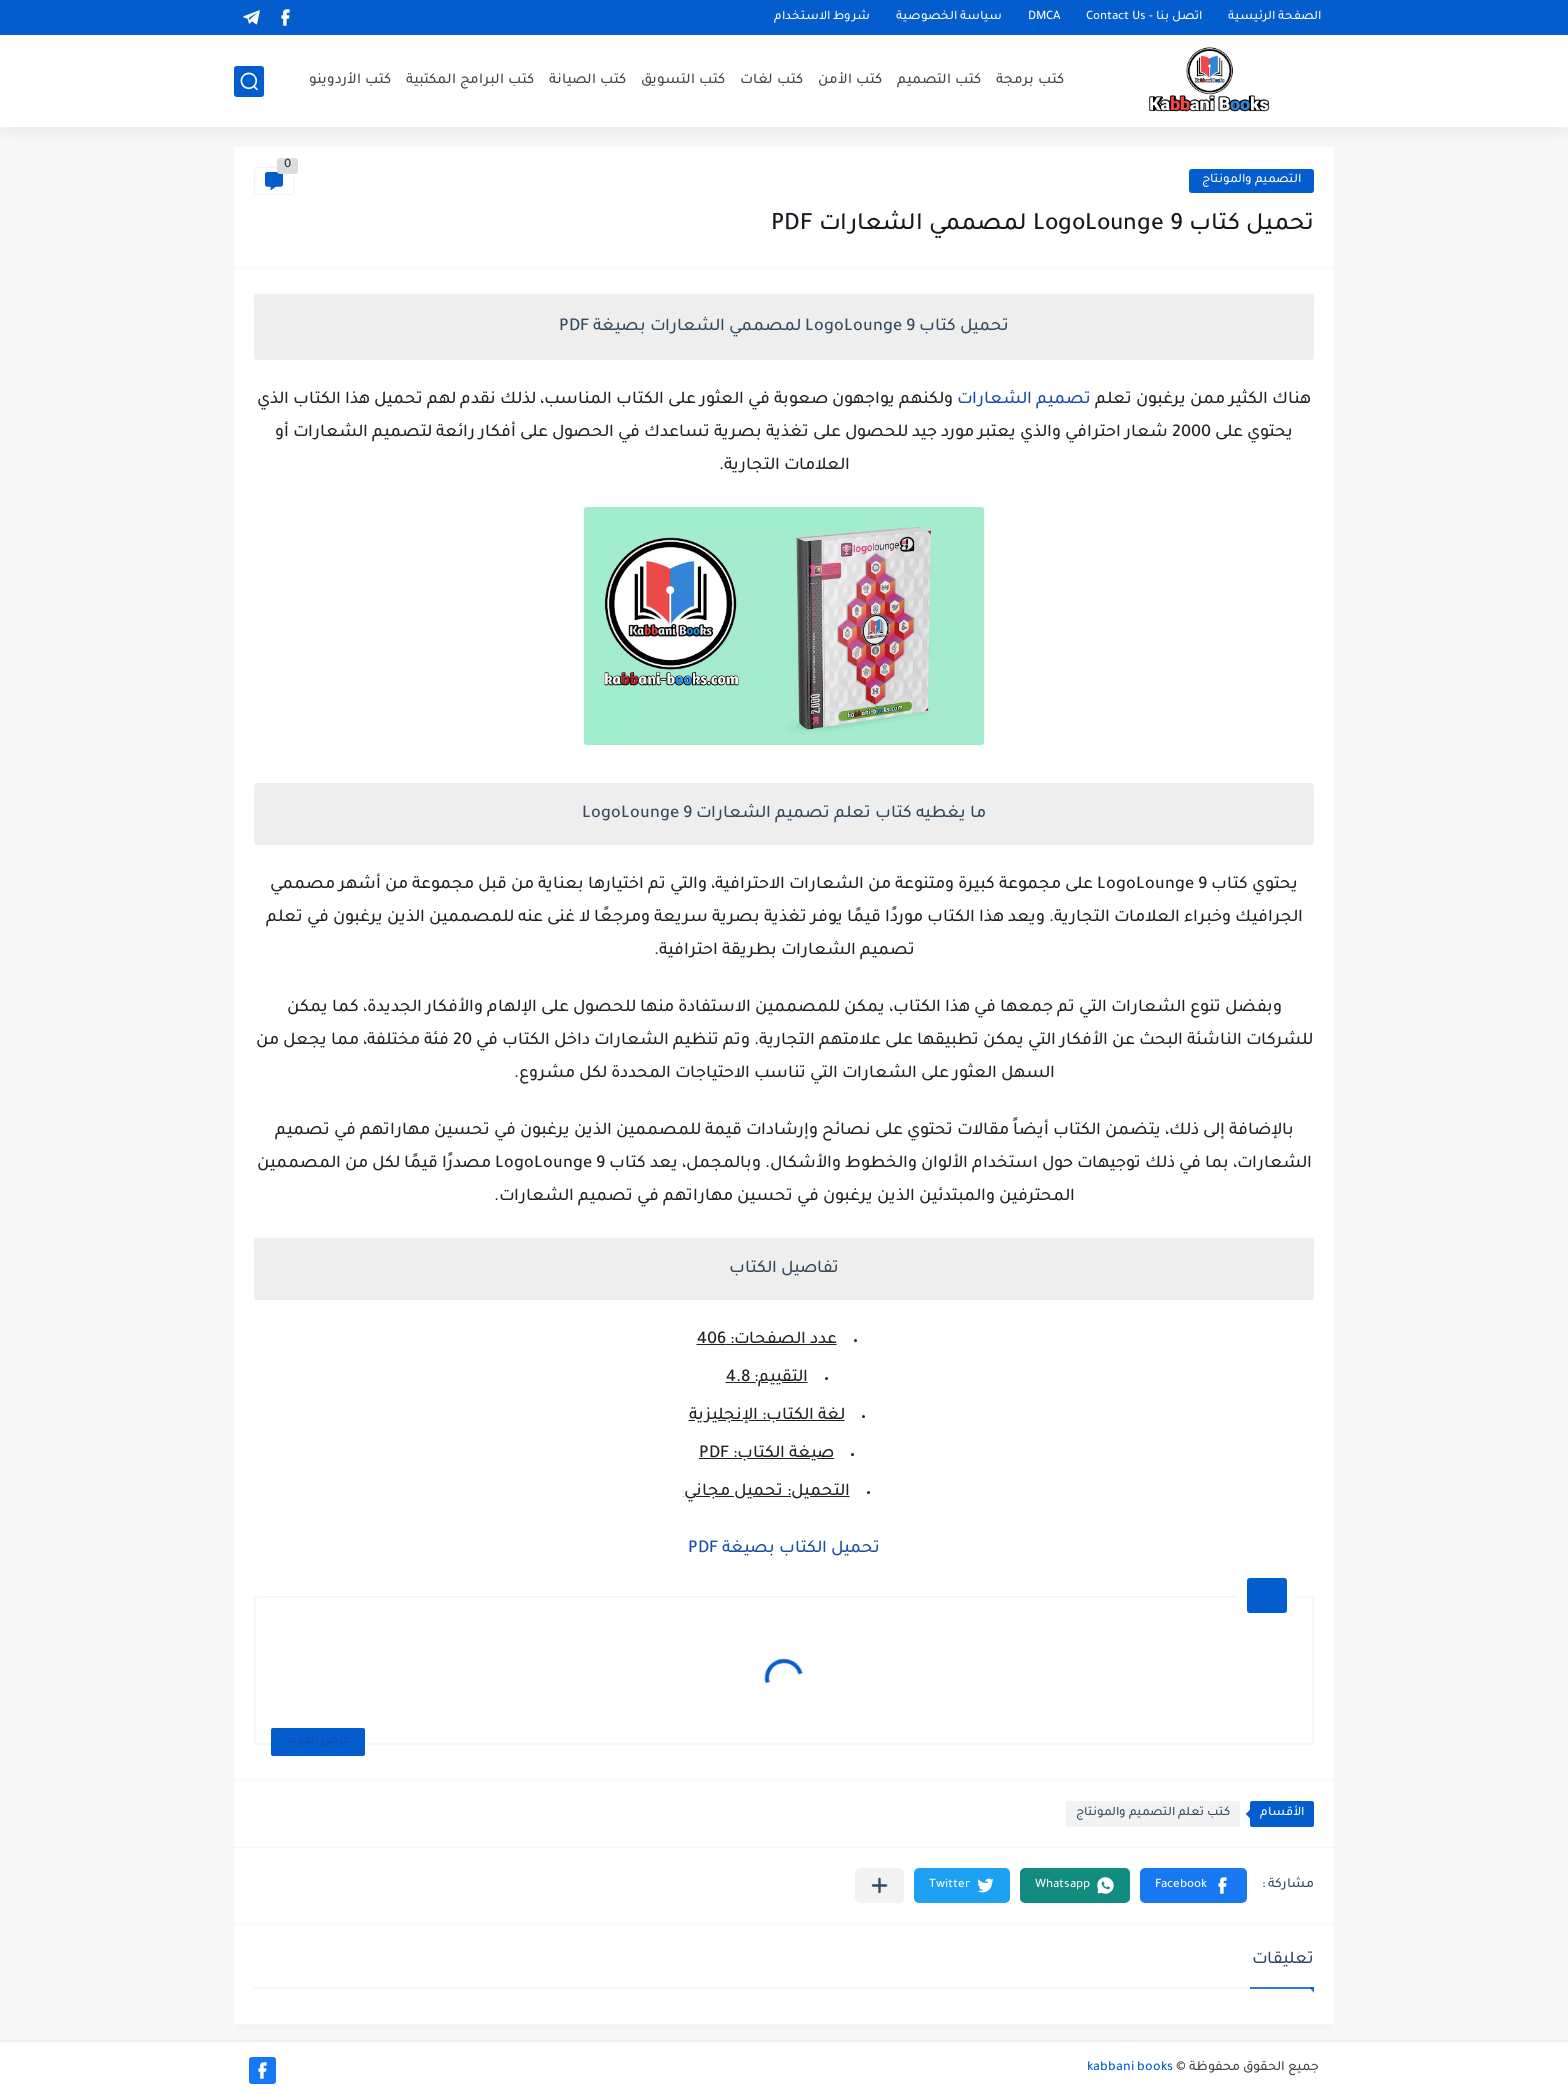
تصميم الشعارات (1024, 400)
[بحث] (249, 81)
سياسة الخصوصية (949, 17)
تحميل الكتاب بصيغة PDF (784, 1549)
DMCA (1044, 17)
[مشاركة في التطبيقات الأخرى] (879, 1885)
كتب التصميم (939, 80)
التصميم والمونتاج (1251, 180)
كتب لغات (771, 80)
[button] (1193, 1885)
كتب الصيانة (587, 80)
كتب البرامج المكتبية (470, 80)
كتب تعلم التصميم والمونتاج (1153, 1813)
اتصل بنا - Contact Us (1144, 17)
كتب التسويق (683, 80)
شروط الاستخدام (822, 17)
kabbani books (1130, 2068)
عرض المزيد (318, 1741)
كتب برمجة (1030, 80)
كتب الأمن (850, 80)
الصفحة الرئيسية (1274, 17)
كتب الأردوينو (350, 80)
